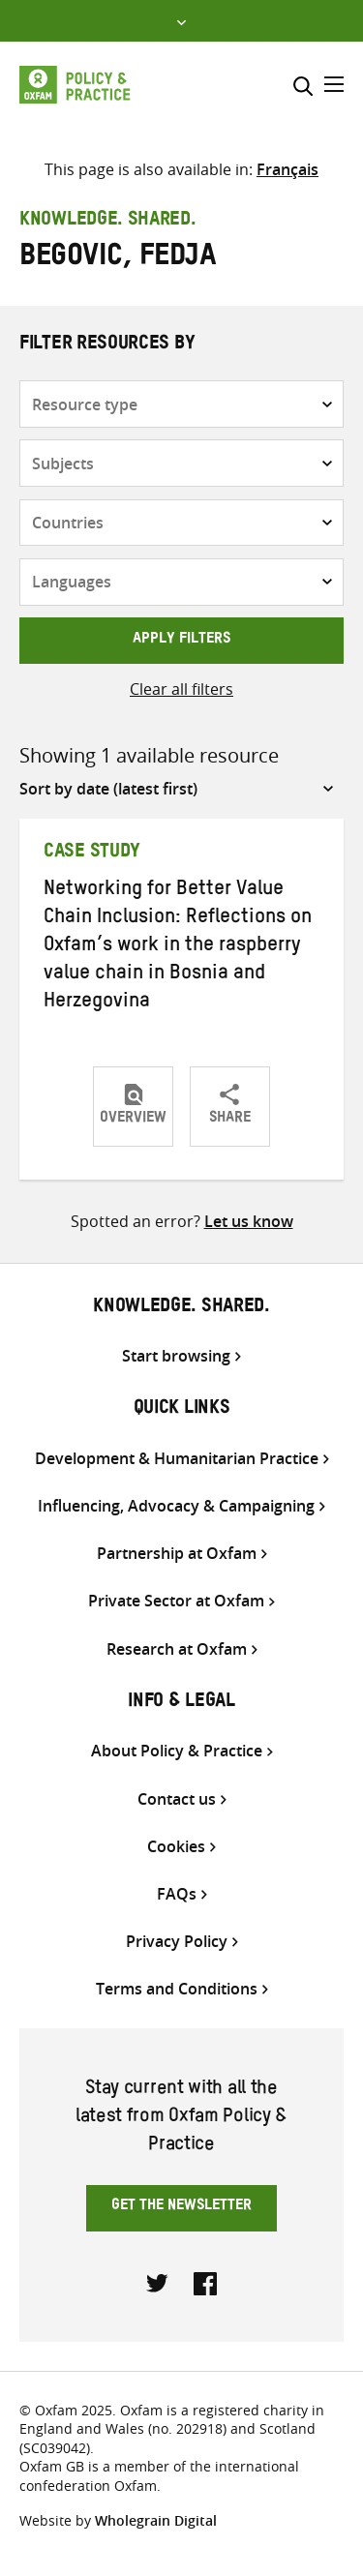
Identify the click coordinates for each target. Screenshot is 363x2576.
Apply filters (181, 640)
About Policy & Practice (176, 1751)
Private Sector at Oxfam (176, 1601)
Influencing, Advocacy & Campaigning (176, 1506)
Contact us (176, 1799)
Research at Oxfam (176, 1649)
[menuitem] (287, 169)
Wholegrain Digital (156, 2520)
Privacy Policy (176, 1941)
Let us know (248, 1221)
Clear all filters (181, 689)
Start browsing (176, 1356)
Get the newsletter (181, 2207)
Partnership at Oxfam (177, 1553)
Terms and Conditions (176, 1989)
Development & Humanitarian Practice (176, 1459)
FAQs (177, 1894)
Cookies (176, 1847)
